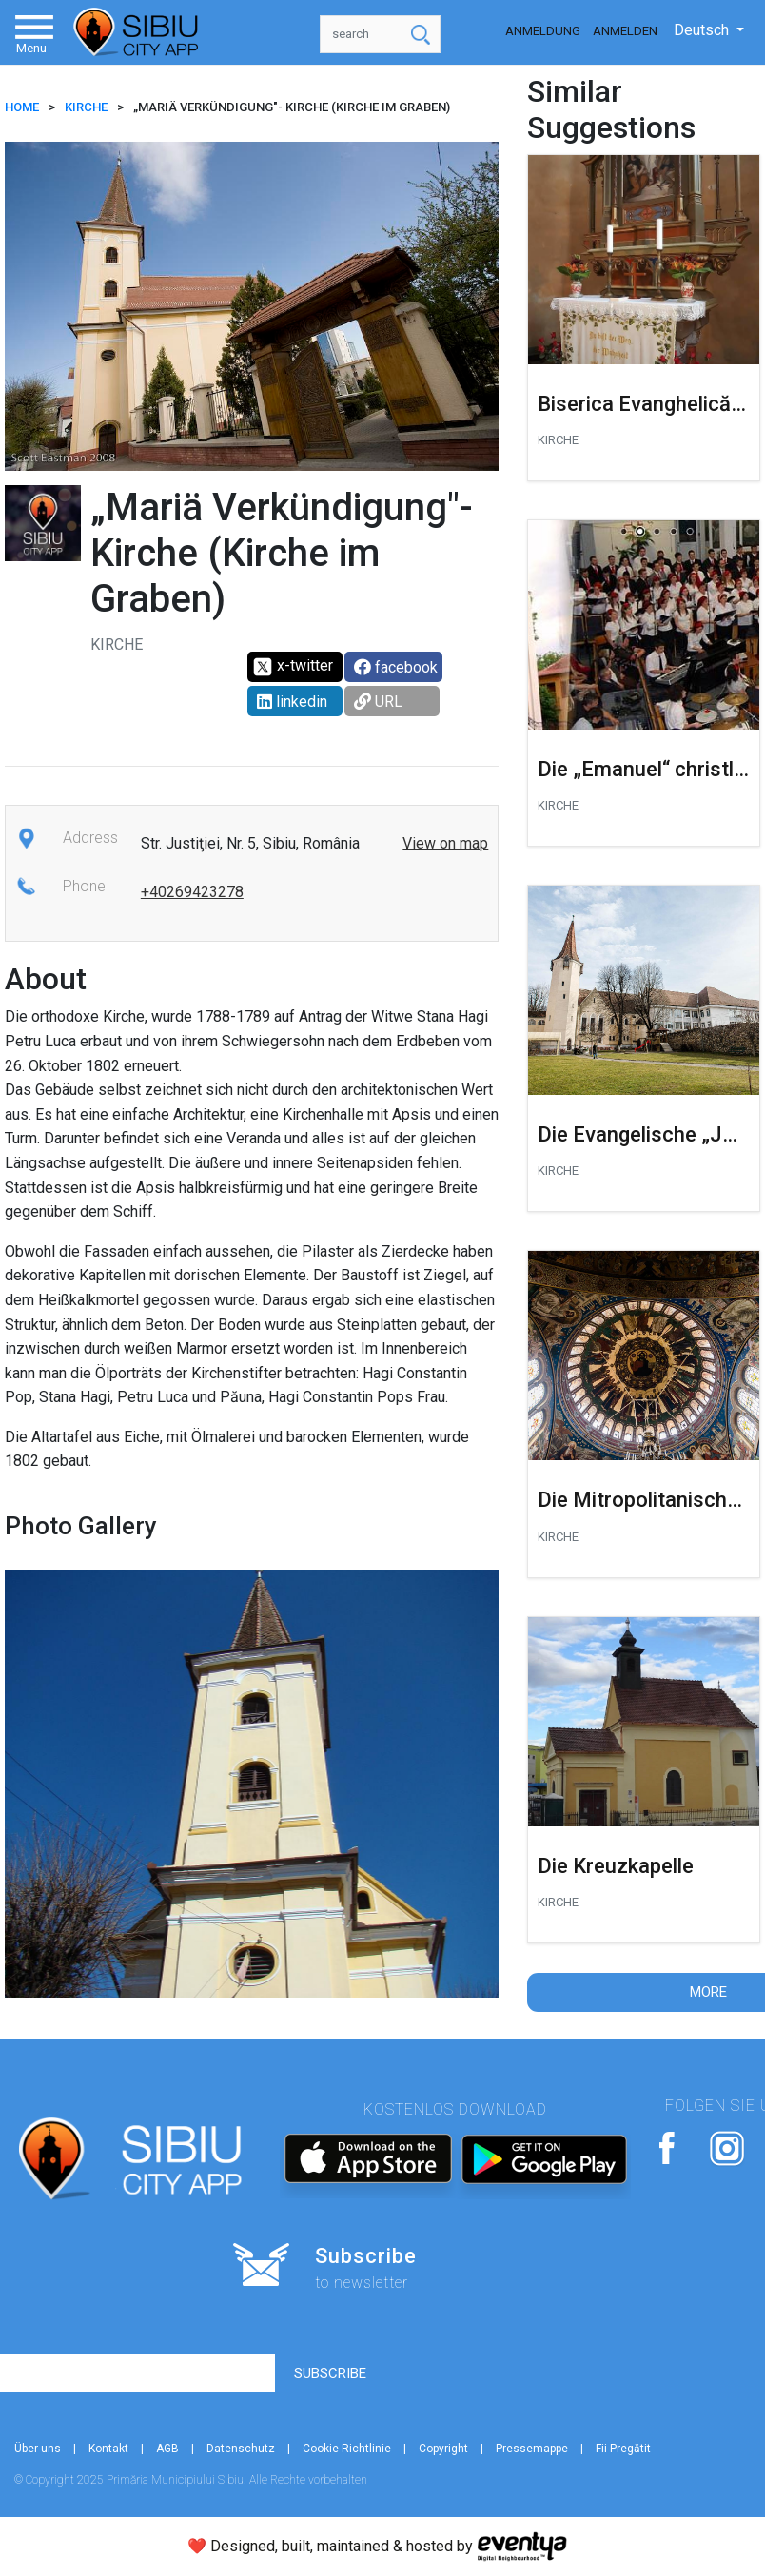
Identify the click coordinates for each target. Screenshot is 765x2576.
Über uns (37, 2448)
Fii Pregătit (623, 2448)
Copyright (443, 2448)
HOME (22, 107)
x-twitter (292, 666)
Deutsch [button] (703, 30)
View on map (445, 843)
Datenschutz (240, 2448)
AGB (167, 2448)
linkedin (292, 702)
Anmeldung (542, 31)
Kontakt (108, 2448)
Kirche (86, 107)
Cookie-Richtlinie (347, 2448)
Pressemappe (532, 2448)
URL (378, 702)
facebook (396, 667)
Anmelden (625, 31)
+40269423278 (192, 892)
